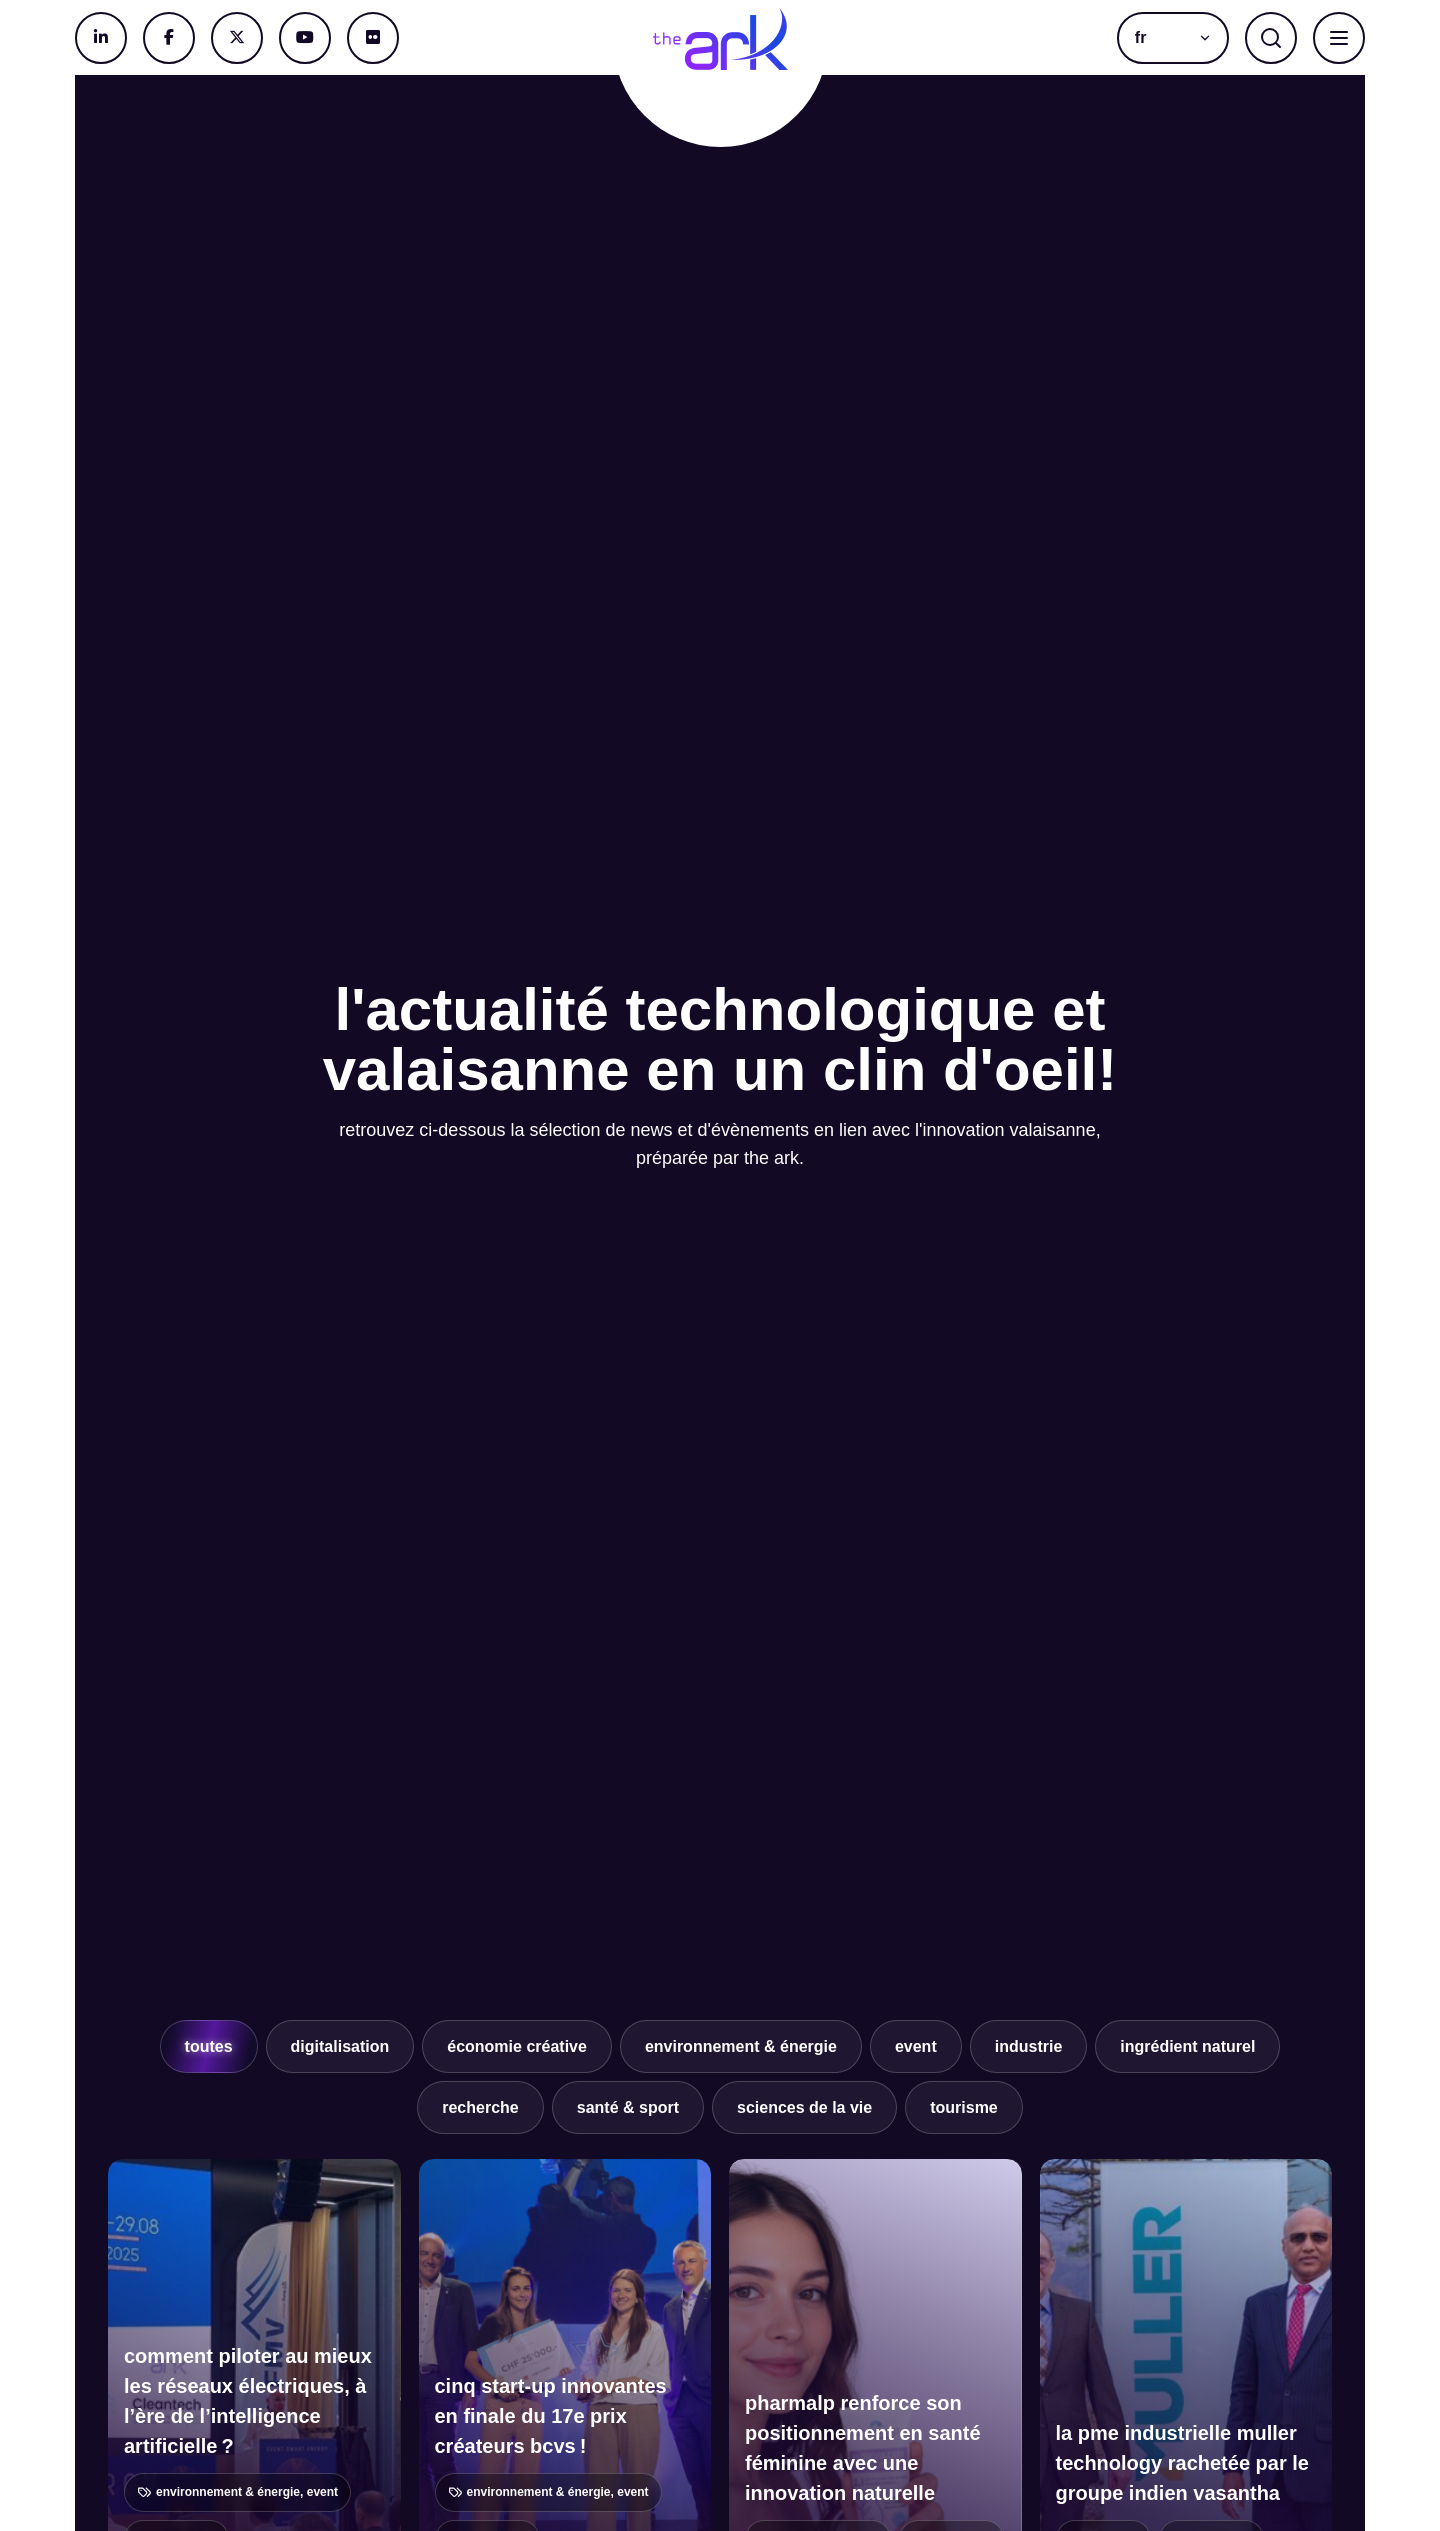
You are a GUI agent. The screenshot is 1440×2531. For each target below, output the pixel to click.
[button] (1173, 38)
